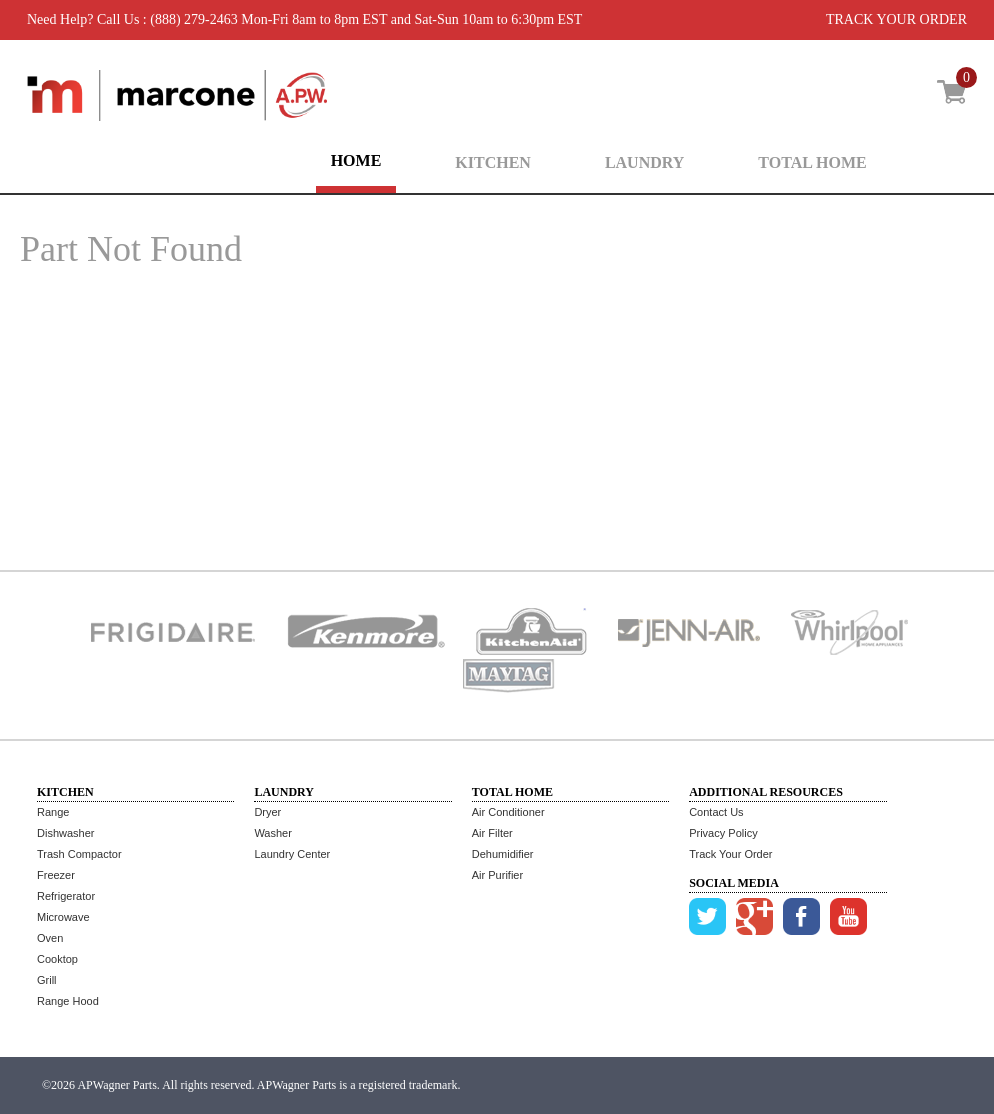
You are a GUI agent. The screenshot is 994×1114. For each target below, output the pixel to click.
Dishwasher (65, 833)
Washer (273, 833)
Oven (50, 938)
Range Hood (68, 1001)
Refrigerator (66, 896)
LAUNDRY (644, 162)
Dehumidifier (503, 854)
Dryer (267, 812)
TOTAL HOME (812, 162)
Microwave (63, 917)
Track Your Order (730, 854)
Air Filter (492, 833)
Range (53, 812)
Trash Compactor (79, 854)
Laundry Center (292, 854)
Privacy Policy (723, 833)
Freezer (56, 875)
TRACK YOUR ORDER (896, 19)
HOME (356, 160)
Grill (47, 980)
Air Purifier (497, 875)
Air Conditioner (508, 812)
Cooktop (57, 959)
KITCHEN (493, 162)
